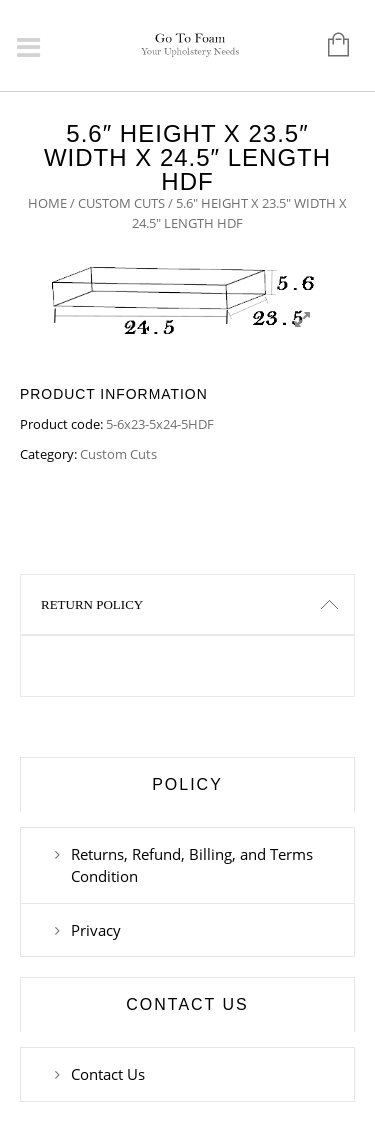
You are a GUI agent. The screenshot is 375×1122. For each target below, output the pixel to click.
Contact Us (108, 1074)
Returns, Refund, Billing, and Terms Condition (192, 865)
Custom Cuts (121, 203)
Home (47, 203)
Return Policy (92, 604)
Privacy (96, 930)
